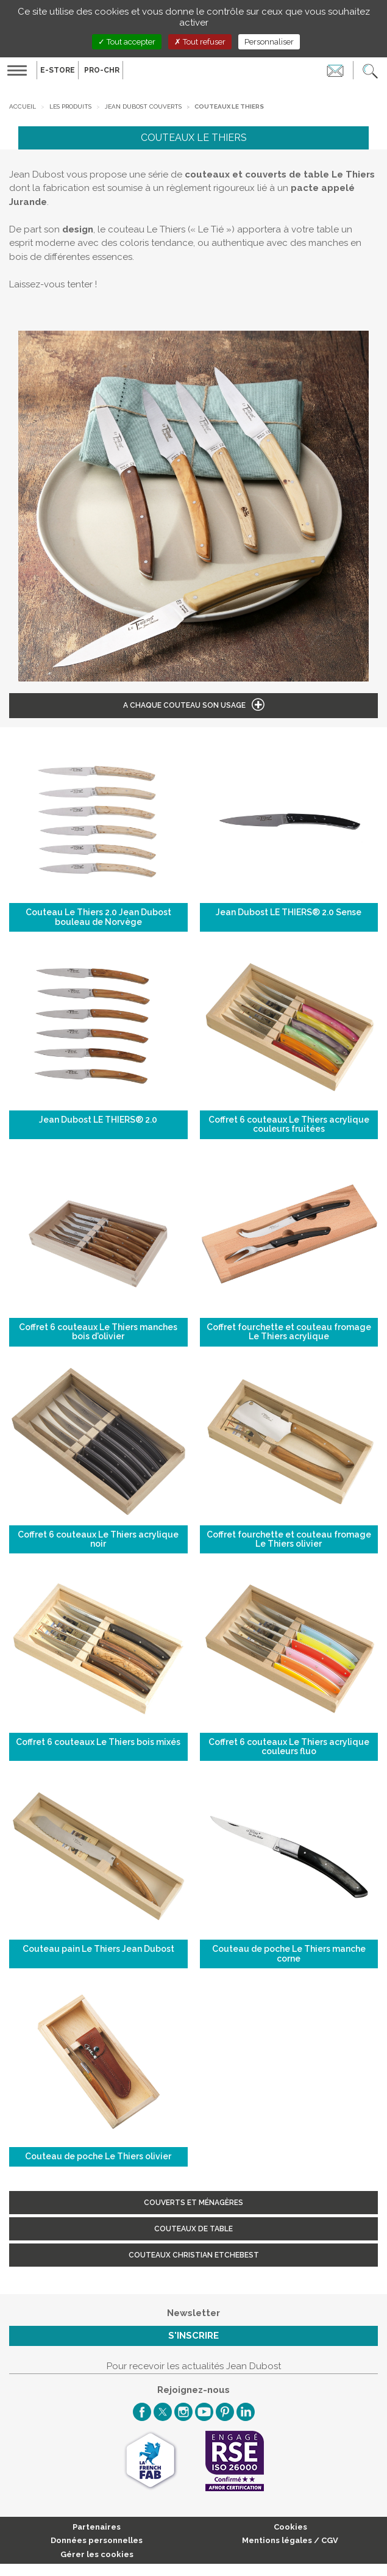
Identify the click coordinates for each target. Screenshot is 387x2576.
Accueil (22, 106)
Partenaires (97, 2526)
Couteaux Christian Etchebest (194, 2255)
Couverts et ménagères (193, 2202)
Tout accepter (126, 41)
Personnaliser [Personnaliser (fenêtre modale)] (269, 41)
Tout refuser (199, 41)
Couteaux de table (193, 2229)
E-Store (57, 70)
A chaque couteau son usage (184, 705)
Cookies (290, 2526)
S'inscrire (193, 2335)
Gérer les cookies (96, 2554)
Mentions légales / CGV (290, 2540)
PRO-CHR (101, 70)
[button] (370, 70)
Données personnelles (97, 2540)
